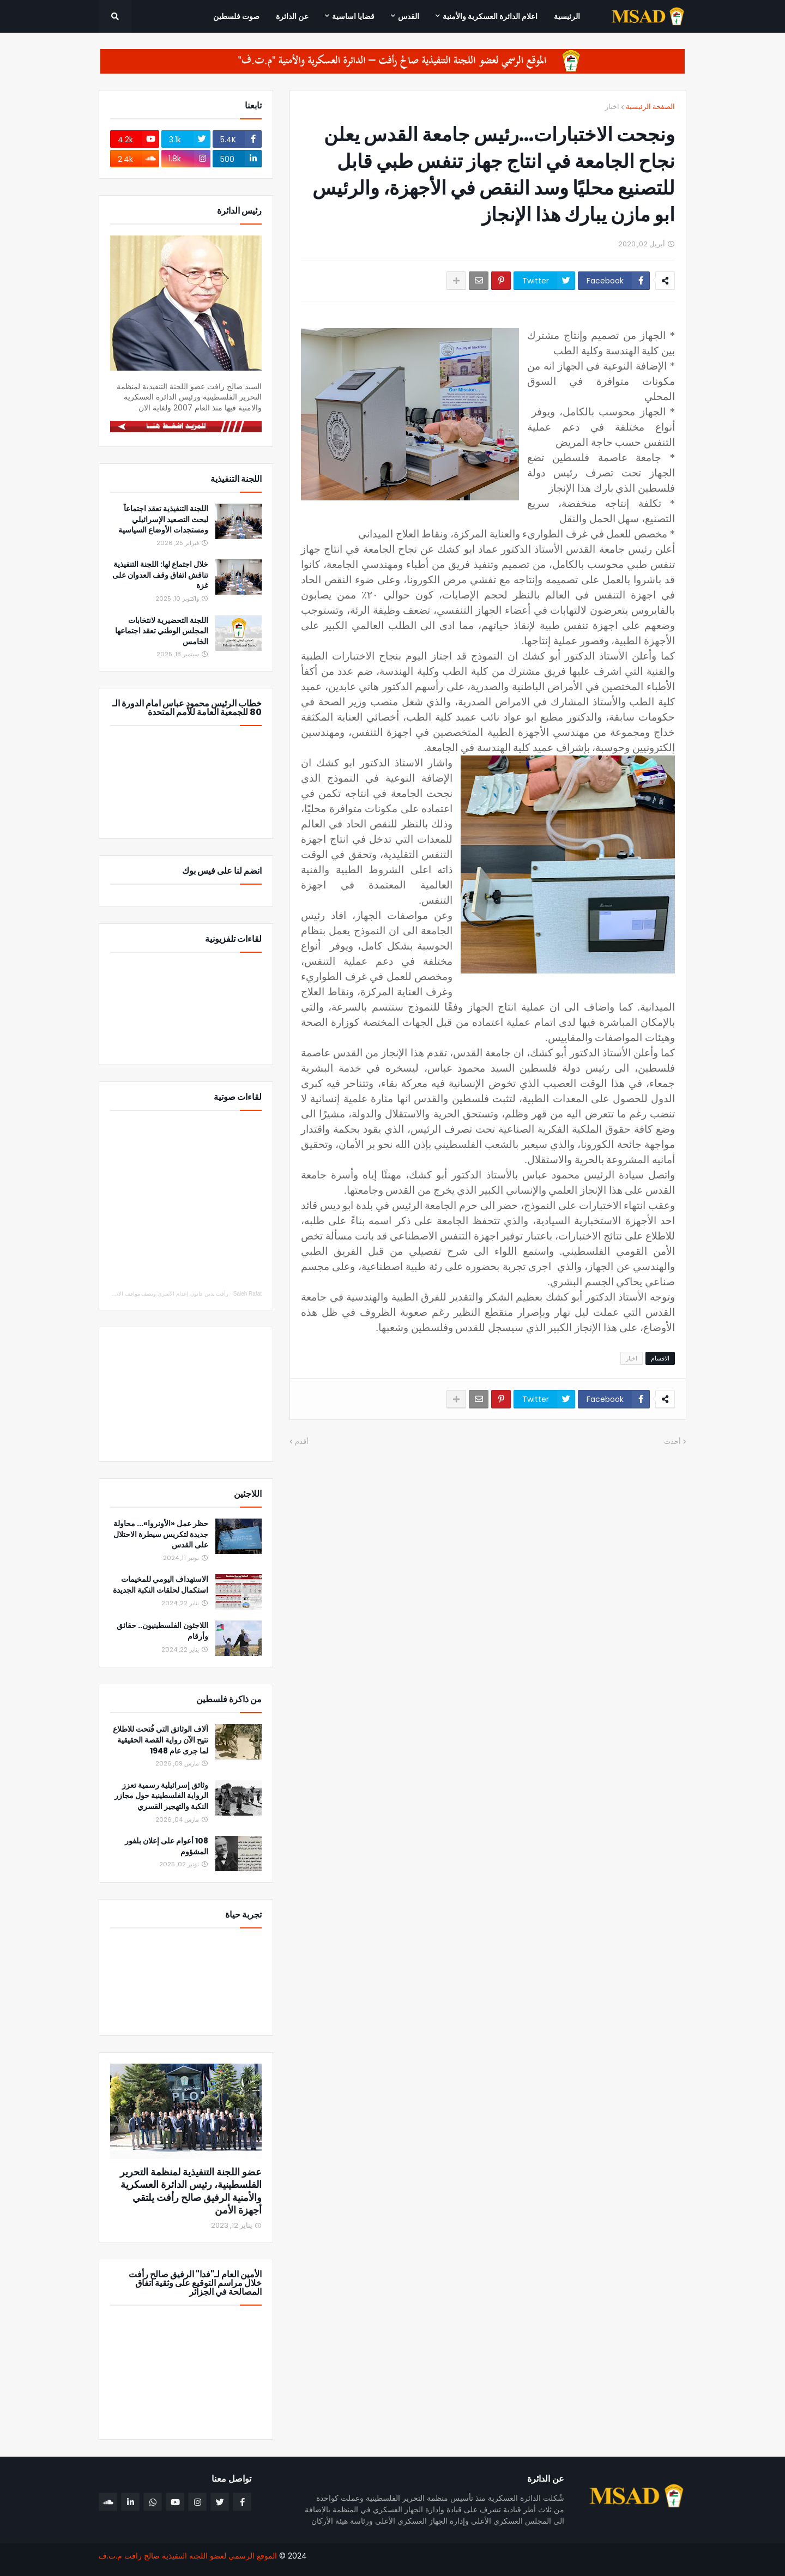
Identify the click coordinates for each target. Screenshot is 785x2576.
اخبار (612, 106)
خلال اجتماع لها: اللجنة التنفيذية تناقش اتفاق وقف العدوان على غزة (160, 575)
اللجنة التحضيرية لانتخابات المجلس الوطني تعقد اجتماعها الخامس (161, 631)
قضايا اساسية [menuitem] (353, 16)
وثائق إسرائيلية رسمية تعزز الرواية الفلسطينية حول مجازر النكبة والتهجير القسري (161, 1796)
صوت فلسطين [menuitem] (236, 16)
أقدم (302, 1441)
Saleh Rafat (247, 1294)
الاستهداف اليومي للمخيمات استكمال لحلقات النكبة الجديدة (160, 1584)
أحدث (672, 1441)
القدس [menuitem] (408, 16)
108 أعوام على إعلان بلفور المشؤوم (166, 1846)
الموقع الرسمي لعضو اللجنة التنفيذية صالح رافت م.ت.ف (188, 2555)
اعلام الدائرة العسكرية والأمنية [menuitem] (490, 16)
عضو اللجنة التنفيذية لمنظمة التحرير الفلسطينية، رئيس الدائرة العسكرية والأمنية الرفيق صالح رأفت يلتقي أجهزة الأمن (191, 2191)
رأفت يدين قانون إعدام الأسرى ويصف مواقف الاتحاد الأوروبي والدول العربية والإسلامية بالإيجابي (119, 1294)
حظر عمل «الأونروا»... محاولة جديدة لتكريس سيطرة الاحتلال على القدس (160, 1534)
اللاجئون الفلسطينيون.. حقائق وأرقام (162, 1631)
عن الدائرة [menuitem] (292, 16)
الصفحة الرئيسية (650, 106)
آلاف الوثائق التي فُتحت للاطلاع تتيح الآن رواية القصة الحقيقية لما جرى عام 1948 (160, 1740)
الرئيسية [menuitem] (567, 16)
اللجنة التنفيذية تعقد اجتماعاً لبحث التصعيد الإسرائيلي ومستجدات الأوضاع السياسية (163, 519)
